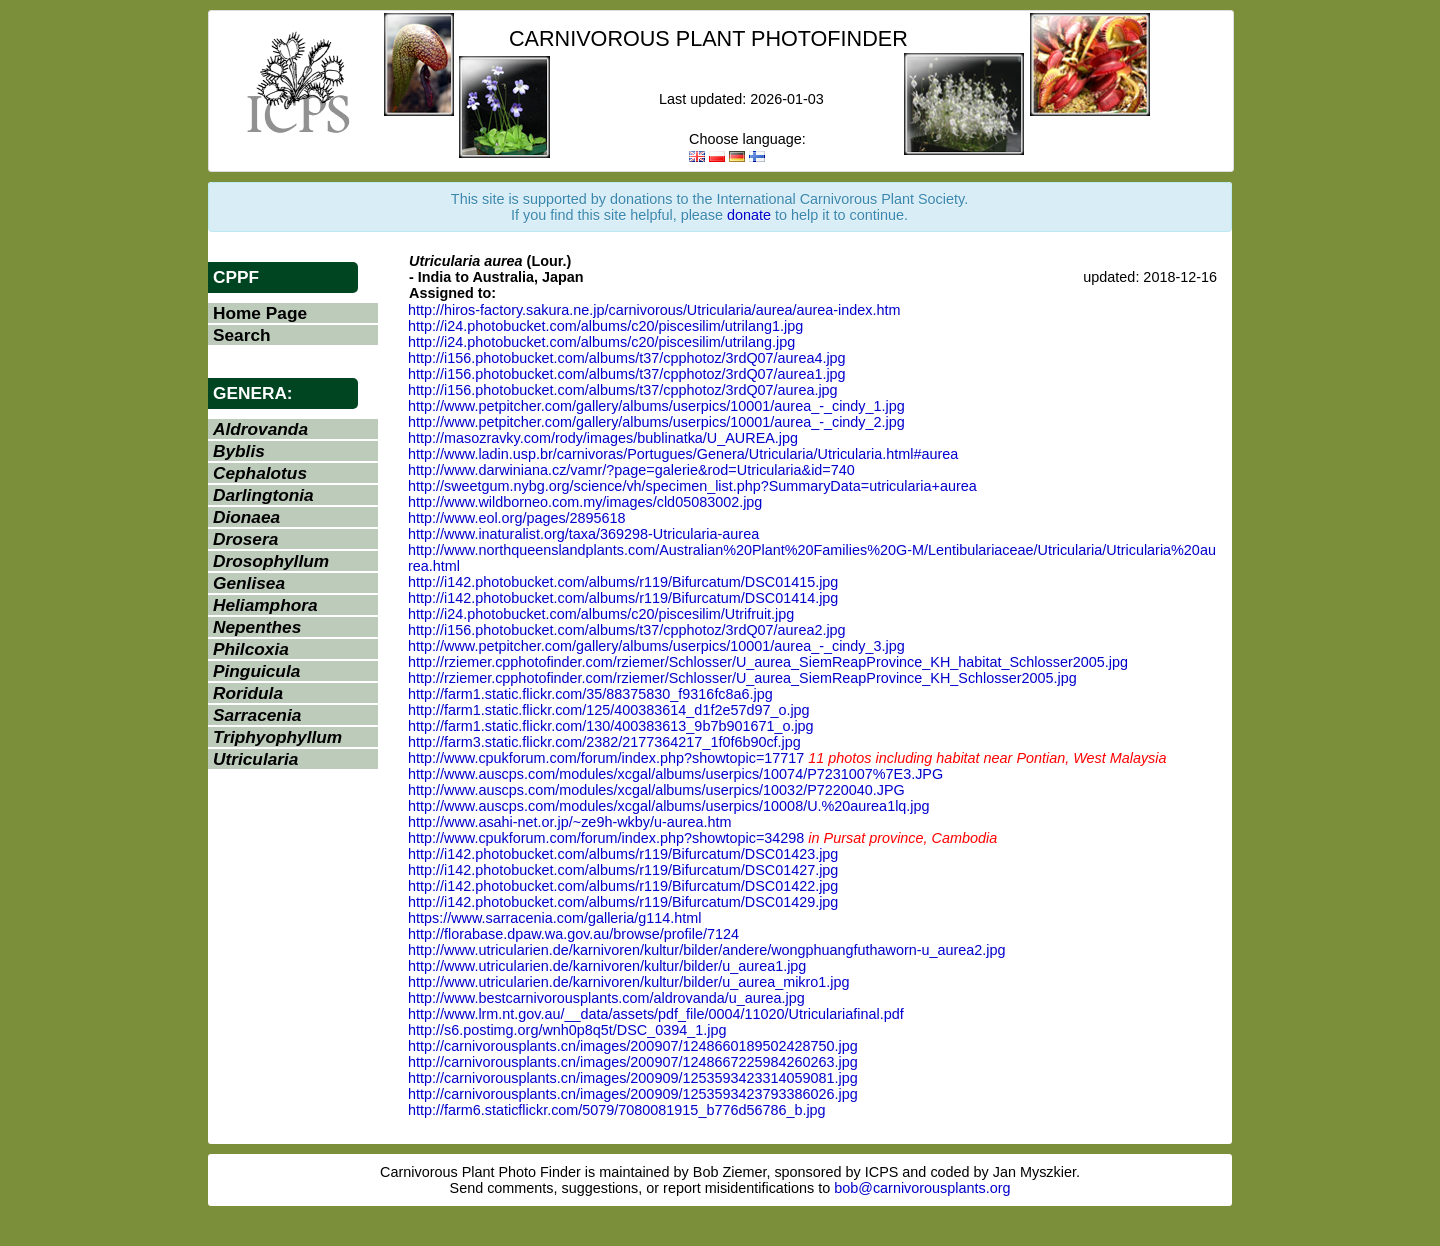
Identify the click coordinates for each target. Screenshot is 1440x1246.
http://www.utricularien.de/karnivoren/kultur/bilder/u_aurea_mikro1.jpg (629, 982)
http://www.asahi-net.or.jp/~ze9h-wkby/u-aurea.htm (570, 822)
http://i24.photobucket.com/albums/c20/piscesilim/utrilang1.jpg (605, 326)
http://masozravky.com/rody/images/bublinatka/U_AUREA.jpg (603, 438)
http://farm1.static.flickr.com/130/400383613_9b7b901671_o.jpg (611, 726)
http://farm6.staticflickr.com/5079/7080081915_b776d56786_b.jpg (617, 1110)
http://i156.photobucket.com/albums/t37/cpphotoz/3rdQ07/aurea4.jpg (627, 358)
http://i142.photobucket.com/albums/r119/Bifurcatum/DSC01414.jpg (623, 598)
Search (242, 335)
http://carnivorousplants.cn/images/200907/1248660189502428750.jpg (633, 1046)
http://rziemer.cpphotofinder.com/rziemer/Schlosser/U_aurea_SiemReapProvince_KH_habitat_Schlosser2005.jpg (768, 662)
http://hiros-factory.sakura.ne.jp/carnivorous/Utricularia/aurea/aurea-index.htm (654, 310)
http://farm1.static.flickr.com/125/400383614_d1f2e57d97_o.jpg (609, 710)
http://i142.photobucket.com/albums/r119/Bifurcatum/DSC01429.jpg (623, 902)
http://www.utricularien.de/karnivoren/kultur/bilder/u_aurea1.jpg (607, 966)
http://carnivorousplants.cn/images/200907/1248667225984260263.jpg (633, 1062)
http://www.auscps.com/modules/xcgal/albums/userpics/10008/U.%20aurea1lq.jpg (669, 806)
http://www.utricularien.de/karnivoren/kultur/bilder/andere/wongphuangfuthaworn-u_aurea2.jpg (707, 950)
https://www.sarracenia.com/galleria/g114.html (555, 918)
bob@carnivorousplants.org (922, 1188)
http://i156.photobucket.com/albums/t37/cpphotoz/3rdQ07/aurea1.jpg (627, 374)
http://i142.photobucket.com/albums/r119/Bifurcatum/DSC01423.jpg (623, 854)
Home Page (260, 313)
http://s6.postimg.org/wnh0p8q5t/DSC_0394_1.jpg (567, 1030)
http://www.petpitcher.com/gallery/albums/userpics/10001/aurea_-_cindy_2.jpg (656, 422)
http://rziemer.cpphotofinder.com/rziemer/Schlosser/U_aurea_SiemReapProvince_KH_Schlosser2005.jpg (742, 678)
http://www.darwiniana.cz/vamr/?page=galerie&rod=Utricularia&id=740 (631, 470)
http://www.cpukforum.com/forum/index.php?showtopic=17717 (606, 758)
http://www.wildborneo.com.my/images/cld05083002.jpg (585, 502)
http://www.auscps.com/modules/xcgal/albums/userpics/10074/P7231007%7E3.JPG (675, 774)
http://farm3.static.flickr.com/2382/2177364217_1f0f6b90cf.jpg (604, 742)
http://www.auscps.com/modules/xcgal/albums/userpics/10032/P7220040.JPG (656, 790)
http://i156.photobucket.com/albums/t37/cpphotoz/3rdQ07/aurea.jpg (623, 390)
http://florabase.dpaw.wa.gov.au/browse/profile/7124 (573, 934)
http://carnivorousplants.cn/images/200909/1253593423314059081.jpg (633, 1078)
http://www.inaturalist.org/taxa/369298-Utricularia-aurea (583, 534)
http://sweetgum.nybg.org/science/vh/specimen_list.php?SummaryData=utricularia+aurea (692, 486)
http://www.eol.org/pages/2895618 (517, 518)
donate (749, 215)
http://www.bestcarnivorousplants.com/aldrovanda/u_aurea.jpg (606, 998)
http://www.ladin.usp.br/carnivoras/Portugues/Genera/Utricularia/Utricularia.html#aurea (683, 454)
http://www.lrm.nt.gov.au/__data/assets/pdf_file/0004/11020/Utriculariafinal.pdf (656, 1014)
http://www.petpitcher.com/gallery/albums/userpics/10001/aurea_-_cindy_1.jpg (656, 406)
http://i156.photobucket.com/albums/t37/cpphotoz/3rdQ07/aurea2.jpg (627, 630)
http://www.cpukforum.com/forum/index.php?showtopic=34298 (606, 838)
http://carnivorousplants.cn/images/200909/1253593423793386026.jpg (633, 1094)
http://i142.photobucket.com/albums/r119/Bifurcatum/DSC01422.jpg (623, 886)
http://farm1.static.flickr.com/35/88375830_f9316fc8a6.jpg (590, 694)
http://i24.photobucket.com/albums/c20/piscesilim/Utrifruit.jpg (601, 614)
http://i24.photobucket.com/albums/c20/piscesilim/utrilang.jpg (601, 342)
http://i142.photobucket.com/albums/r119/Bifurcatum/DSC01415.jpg (623, 582)
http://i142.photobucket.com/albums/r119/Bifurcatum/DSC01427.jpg (623, 870)
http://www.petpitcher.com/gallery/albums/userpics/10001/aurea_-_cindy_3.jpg (656, 646)
